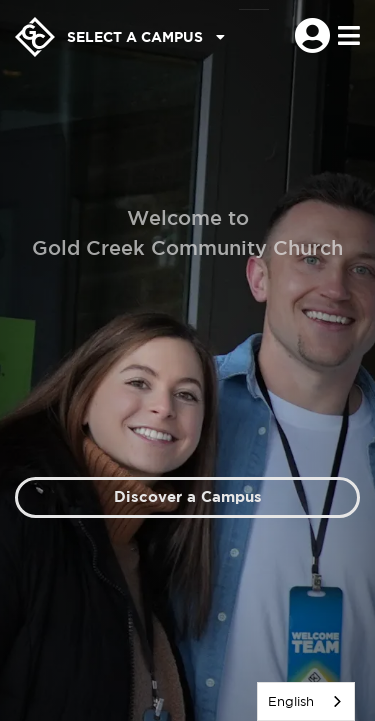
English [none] (291, 701)
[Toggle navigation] (349, 37)
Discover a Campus (188, 496)
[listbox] (306, 701)
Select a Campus (146, 36)
